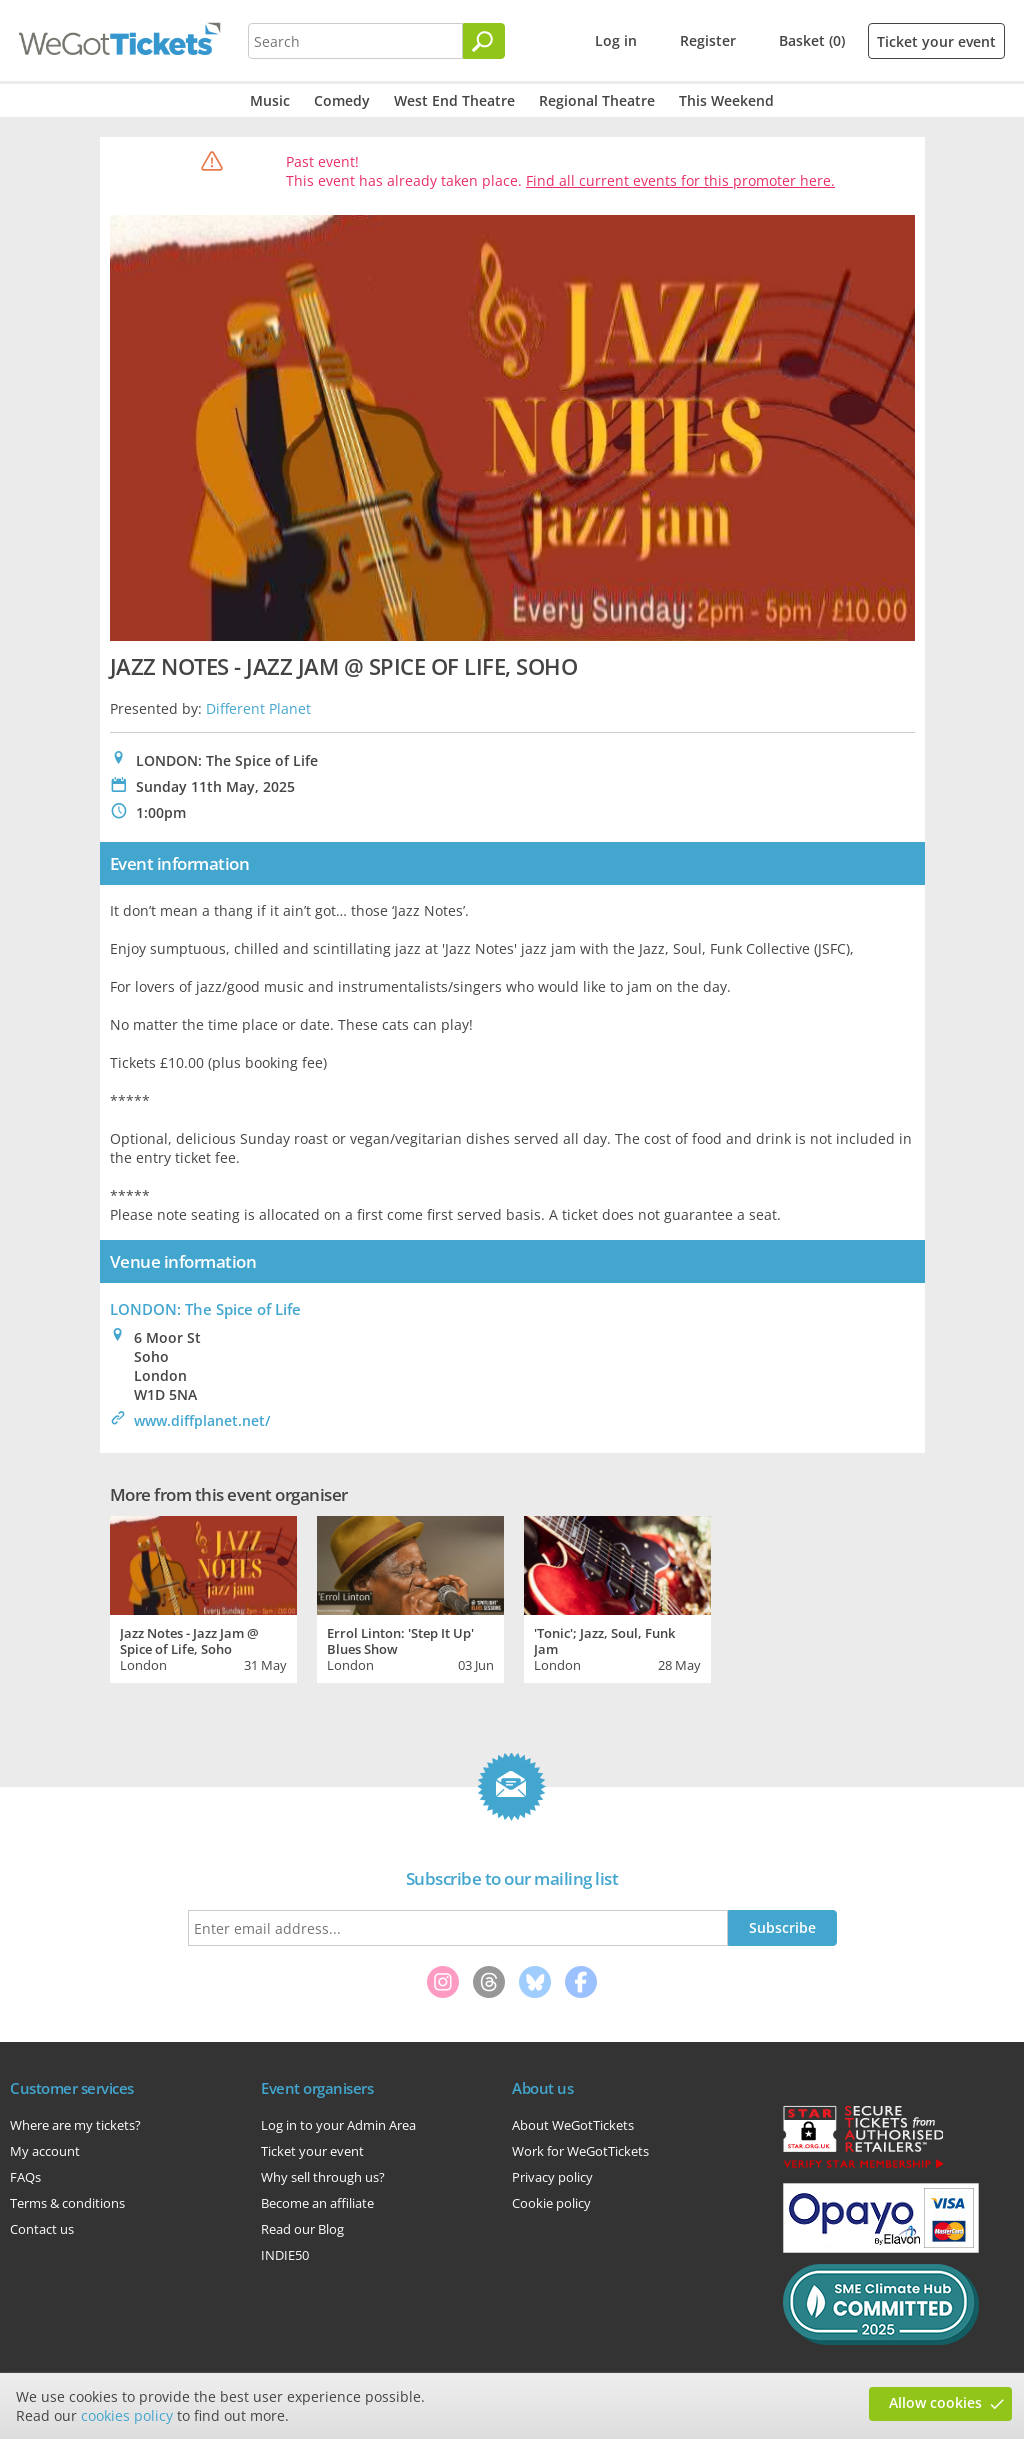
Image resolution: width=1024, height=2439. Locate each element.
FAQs (25, 2177)
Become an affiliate (317, 2203)
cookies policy (127, 2415)
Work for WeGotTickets (580, 2151)
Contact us (42, 2229)
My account (45, 2151)
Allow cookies (935, 2402)
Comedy (342, 100)
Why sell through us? (323, 2177)
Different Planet (258, 708)
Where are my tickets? (75, 2125)
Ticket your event (936, 41)
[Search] (484, 41)
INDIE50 (285, 2255)
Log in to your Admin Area (338, 2125)
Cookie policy (551, 2203)
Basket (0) (812, 40)
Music (270, 100)
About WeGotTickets (573, 2125)
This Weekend (726, 100)
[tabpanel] (203, 1597)
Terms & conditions (67, 2203)
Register (708, 40)
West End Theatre (454, 100)
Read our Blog (302, 2229)
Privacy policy (552, 2177)
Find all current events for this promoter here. (680, 180)
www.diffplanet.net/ (202, 1420)
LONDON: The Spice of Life (205, 1309)
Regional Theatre (597, 100)
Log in (616, 40)
